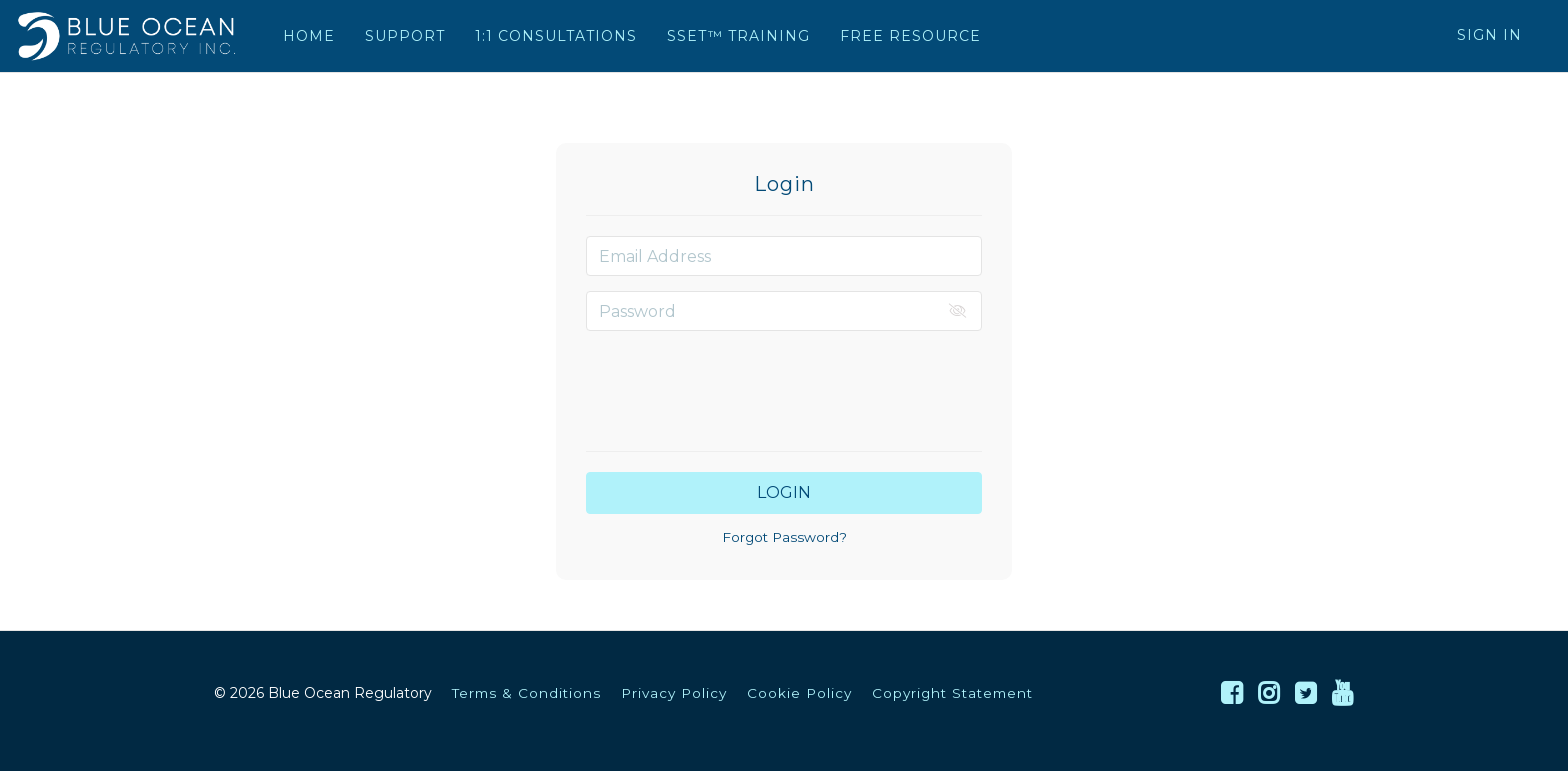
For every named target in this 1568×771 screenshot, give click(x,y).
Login (784, 492)
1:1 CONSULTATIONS (556, 36)
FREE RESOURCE (910, 36)
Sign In (1489, 35)
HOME (309, 36)
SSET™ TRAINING (738, 36)
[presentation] (784, 385)
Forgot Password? (784, 537)
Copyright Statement (952, 693)
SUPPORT (405, 36)
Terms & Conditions (526, 693)
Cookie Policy (799, 693)
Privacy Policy (674, 693)
